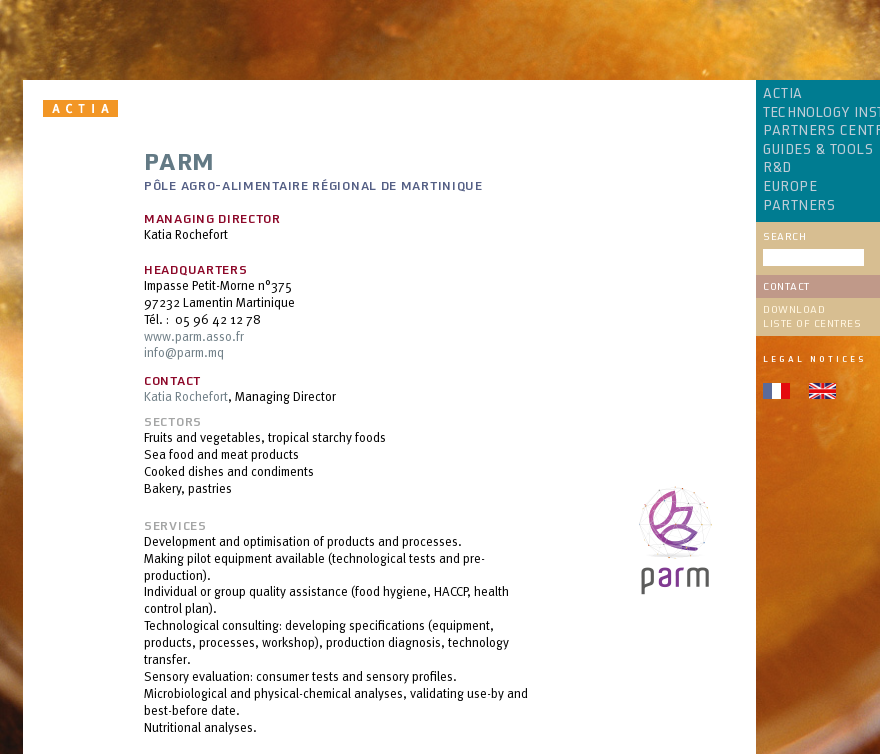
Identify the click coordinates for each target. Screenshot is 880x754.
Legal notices (814, 359)
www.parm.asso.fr (194, 336)
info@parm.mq (184, 352)
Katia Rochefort (186, 396)
